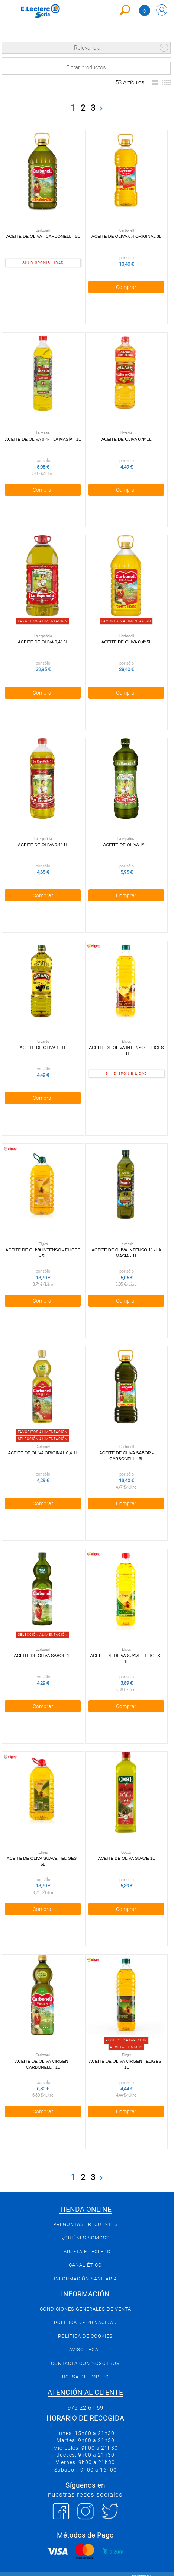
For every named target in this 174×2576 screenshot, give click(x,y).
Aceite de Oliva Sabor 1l (42, 1648)
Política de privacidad (85, 2312)
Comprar (125, 286)
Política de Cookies (85, 2326)
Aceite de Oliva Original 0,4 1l (42, 1446)
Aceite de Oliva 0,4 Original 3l (125, 235)
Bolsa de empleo (85, 2367)
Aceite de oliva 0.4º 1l (42, 840)
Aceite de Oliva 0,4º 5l (125, 639)
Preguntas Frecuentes (85, 2214)
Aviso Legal (85, 2340)
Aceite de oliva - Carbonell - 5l (42, 235)
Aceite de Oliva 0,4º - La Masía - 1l (42, 437)
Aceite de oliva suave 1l (125, 1849)
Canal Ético (85, 2255)
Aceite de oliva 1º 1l (125, 840)
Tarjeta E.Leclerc (85, 2242)
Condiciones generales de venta (85, 2299)
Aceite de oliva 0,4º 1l (125, 437)
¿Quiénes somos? (85, 2228)
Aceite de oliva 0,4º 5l (42, 639)
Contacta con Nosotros (85, 2353)
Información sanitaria (85, 2269)
